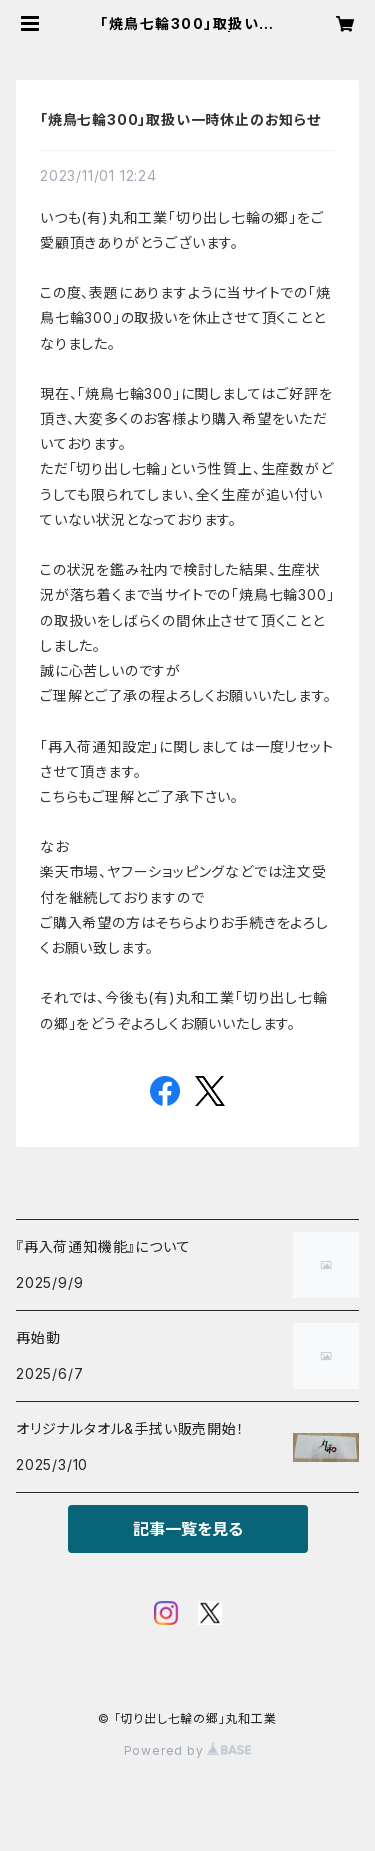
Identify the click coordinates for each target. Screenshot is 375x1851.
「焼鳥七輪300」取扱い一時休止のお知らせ (180, 119)
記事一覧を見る (188, 1529)
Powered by (188, 1750)
